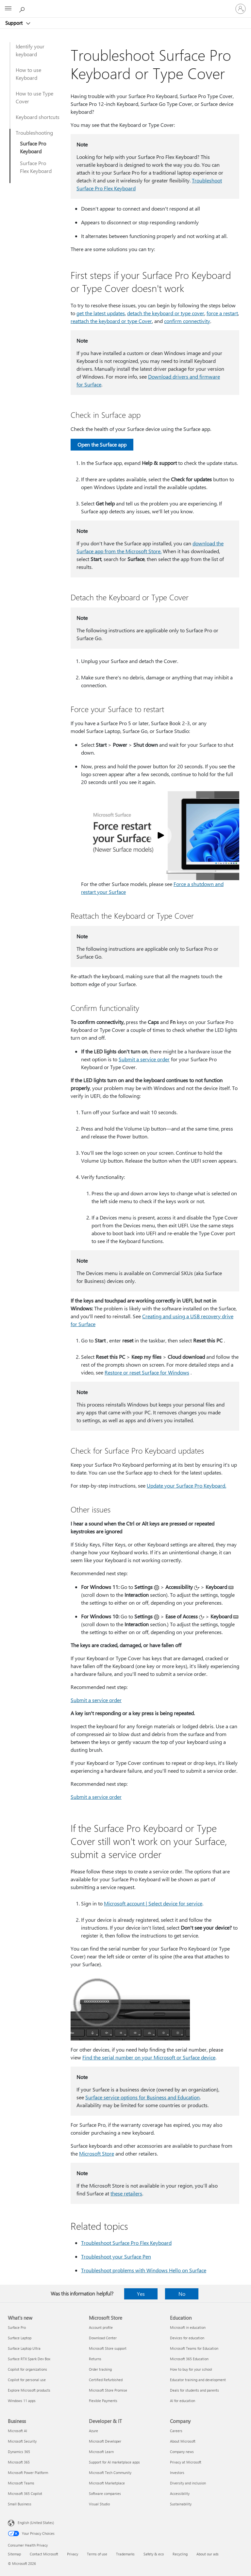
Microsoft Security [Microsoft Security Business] (22, 2441)
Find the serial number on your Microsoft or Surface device (148, 2057)
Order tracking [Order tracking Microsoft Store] (100, 2369)
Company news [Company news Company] (182, 2451)
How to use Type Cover (34, 97)
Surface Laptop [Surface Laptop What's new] (19, 2337)
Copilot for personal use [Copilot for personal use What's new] (27, 2379)
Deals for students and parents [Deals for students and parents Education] (194, 2390)
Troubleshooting (34, 132)
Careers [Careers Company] (176, 2430)
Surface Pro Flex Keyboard (36, 167)
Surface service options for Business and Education (142, 2097)
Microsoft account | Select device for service (153, 1903)
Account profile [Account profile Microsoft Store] (101, 2327)
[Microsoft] (125, 5)
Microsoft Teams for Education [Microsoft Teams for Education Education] (194, 2348)
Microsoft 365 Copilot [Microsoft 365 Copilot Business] (25, 2493)
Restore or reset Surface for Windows (147, 1372)
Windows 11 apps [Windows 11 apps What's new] (22, 2400)
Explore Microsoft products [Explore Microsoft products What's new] (29, 2390)
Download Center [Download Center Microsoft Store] (103, 2337)
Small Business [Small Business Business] (19, 2503)
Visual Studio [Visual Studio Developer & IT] (99, 2503)
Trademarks (125, 2553)
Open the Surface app (101, 444)
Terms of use (97, 2553)
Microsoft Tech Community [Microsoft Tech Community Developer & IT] (110, 2472)
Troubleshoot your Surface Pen (116, 2256)
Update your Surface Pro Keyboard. (186, 1485)
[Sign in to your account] (240, 9)
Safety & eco (153, 2553)
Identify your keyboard (30, 50)
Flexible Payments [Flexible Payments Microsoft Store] (103, 2400)
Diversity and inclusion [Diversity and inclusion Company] (188, 2483)
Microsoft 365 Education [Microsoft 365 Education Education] (189, 2358)
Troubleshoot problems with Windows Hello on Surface (143, 2270)
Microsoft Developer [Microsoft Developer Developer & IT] (105, 2441)
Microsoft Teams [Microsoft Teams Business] (21, 2483)
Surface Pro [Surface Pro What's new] (17, 2327)
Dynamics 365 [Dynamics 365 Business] (19, 2451)
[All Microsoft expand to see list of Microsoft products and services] (8, 9)
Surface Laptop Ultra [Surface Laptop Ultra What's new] (24, 2348)
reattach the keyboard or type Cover (111, 320)
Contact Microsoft (44, 2553)
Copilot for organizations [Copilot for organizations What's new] (27, 2369)
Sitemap (14, 2553)
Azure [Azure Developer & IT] (93, 2430)
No (181, 2293)
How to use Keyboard (28, 73)
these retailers (126, 2193)
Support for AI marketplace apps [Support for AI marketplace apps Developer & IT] (114, 2462)
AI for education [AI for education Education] (182, 2400)
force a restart (222, 313)
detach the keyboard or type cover (165, 313)
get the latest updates (100, 313)
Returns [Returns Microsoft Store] (95, 2358)
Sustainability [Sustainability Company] (181, 2503)
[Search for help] (22, 8)
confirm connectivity (187, 320)
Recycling (180, 2553)
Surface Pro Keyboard (33, 147)
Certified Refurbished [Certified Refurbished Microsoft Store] (106, 2379)
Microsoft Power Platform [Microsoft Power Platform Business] (28, 2472)
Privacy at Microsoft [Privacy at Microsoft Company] (185, 2462)
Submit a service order (144, 1059)
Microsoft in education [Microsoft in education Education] (188, 2327)
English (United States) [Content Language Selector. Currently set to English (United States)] (36, 2522)
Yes (141, 2293)
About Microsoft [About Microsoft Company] (182, 2441)
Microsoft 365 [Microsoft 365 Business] (19, 2462)
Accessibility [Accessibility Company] (180, 2493)
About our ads (207, 2553)
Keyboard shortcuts (37, 116)
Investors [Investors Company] (177, 2472)
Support (14, 23)
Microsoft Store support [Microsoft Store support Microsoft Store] (107, 2348)
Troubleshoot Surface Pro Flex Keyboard (126, 2242)
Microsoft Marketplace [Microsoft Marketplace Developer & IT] (107, 2483)
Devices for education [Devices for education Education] (187, 2337)
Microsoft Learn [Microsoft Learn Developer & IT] (101, 2451)
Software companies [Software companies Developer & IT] (105, 2493)
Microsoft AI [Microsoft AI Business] (17, 2430)
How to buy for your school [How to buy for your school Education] (191, 2369)
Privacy (72, 2553)
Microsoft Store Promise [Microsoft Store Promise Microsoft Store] (108, 2390)
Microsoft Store (96, 2153)
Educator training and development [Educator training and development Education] (198, 2379)
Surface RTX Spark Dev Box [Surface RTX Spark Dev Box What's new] (29, 2358)
